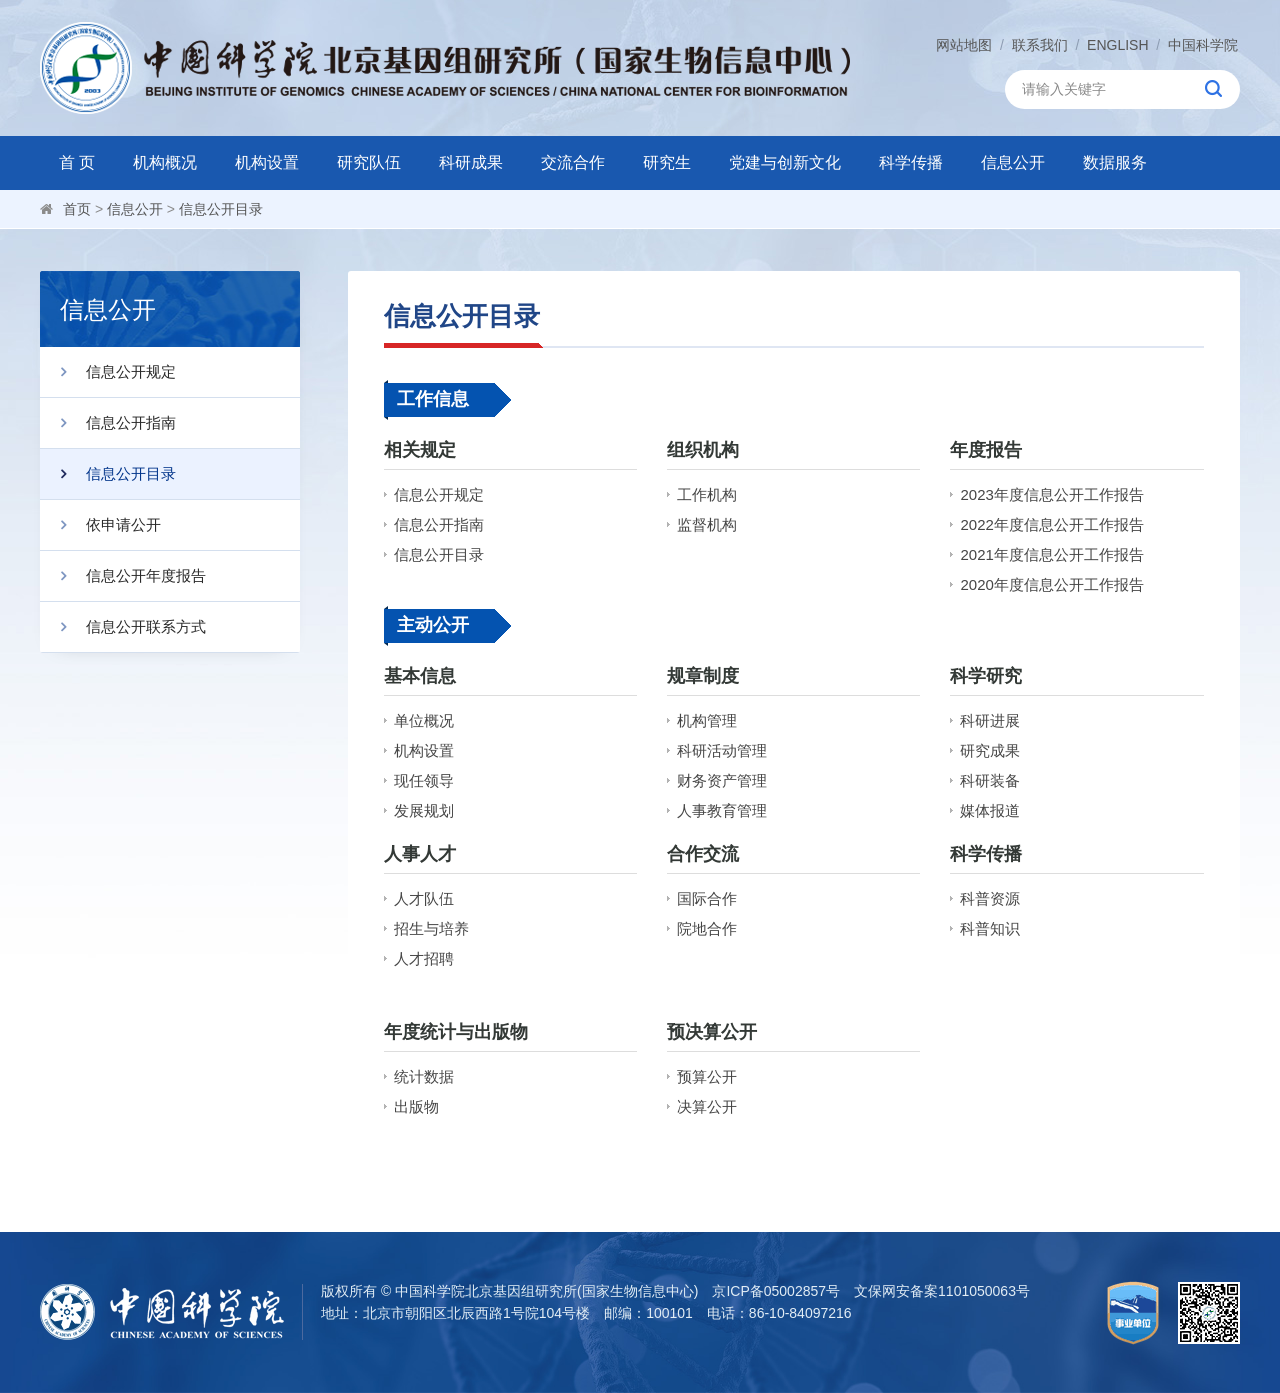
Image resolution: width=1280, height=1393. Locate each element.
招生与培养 (431, 928)
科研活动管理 (722, 750)
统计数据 (424, 1076)
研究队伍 (369, 162)
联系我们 (1040, 45)
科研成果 (471, 162)
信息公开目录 (221, 209)
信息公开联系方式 (123, 627)
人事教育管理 (722, 810)
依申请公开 (100, 525)
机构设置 (267, 162)
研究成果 (990, 750)
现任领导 (424, 780)
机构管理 (707, 720)
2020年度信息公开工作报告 (1051, 584)
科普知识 (990, 928)
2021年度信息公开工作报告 (1051, 554)
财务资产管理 (722, 780)
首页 (77, 209)
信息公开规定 (108, 372)
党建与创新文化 (785, 162)
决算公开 (707, 1106)
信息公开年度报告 (123, 576)
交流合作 (573, 162)
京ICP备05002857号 (776, 1291)
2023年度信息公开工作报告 (1051, 494)
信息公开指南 (108, 423)
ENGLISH (1117, 45)
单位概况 (424, 720)
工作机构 (707, 494)
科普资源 (990, 898)
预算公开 (707, 1076)
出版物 (416, 1106)
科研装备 (990, 780)
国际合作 (707, 898)
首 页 (77, 162)
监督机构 (707, 524)
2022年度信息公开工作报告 (1051, 524)
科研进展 (990, 720)
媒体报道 (990, 810)
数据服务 (1115, 162)
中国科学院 (1203, 45)
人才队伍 (424, 898)
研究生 (667, 162)
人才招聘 (424, 958)
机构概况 (165, 162)
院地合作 (707, 928)
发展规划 (424, 810)
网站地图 (964, 45)
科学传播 (911, 162)
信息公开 (1013, 162)
